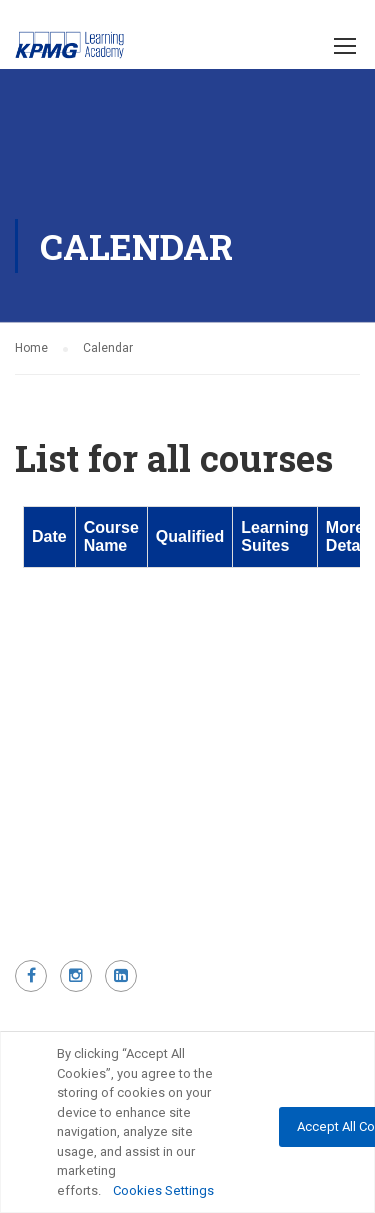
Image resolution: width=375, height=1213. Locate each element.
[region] (187, 1122)
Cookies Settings (163, 1190)
